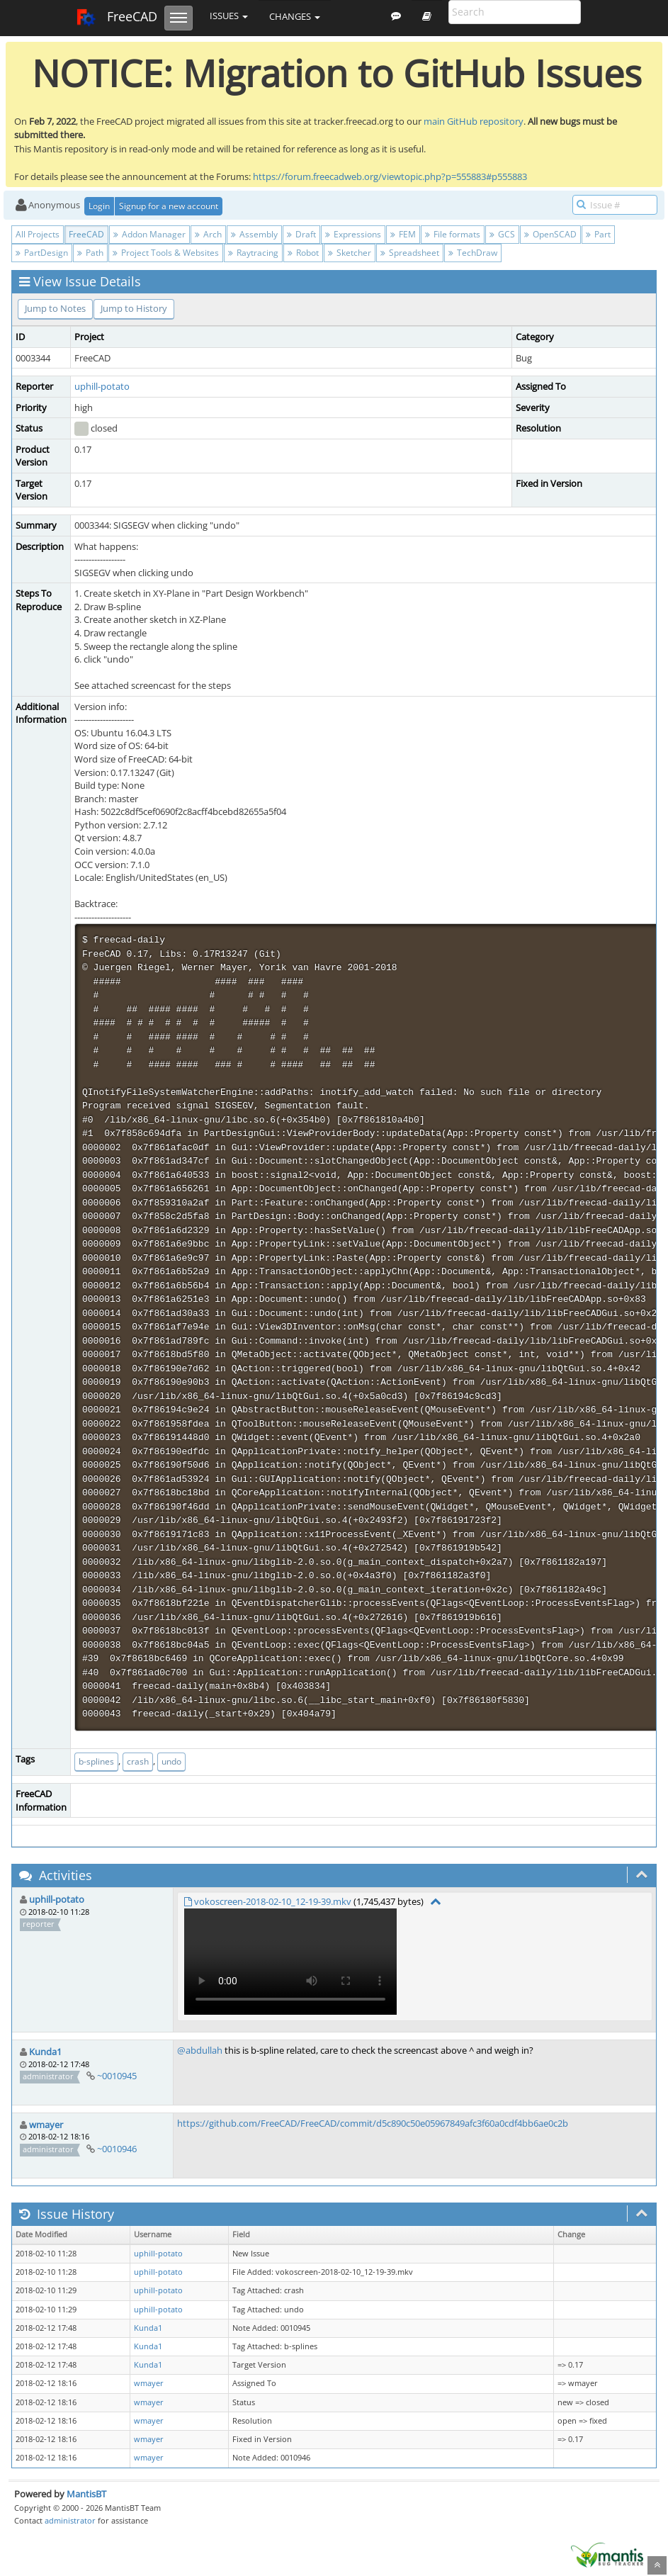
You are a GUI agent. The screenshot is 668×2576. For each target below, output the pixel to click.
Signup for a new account (168, 206)
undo (171, 1761)
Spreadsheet (409, 253)
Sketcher (349, 253)
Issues (229, 15)
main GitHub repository (473, 121)
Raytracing (253, 253)
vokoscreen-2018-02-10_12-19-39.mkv (272, 1901)
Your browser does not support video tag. (290, 1961)
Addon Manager (149, 234)
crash (138, 1761)
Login (99, 206)
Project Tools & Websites (166, 253)
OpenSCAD (550, 234)
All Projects (38, 234)
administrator (70, 2520)
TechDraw (472, 253)
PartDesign (42, 253)
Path (90, 253)
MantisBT (86, 2493)
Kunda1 (45, 2051)
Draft (301, 234)
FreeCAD (116, 17)
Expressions (353, 234)
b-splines (96, 1761)
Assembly (254, 234)
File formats (452, 234)
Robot (303, 253)
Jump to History (134, 308)
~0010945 (117, 2075)
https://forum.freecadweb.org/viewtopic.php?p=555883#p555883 (390, 176)
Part (598, 234)
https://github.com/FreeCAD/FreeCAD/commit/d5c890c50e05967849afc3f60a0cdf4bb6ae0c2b (372, 2123)
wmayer (46, 2124)
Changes (294, 16)
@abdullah (199, 2050)
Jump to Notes (55, 308)
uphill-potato (102, 386)
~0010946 (117, 2148)
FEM (403, 234)
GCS (502, 234)
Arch (208, 234)
